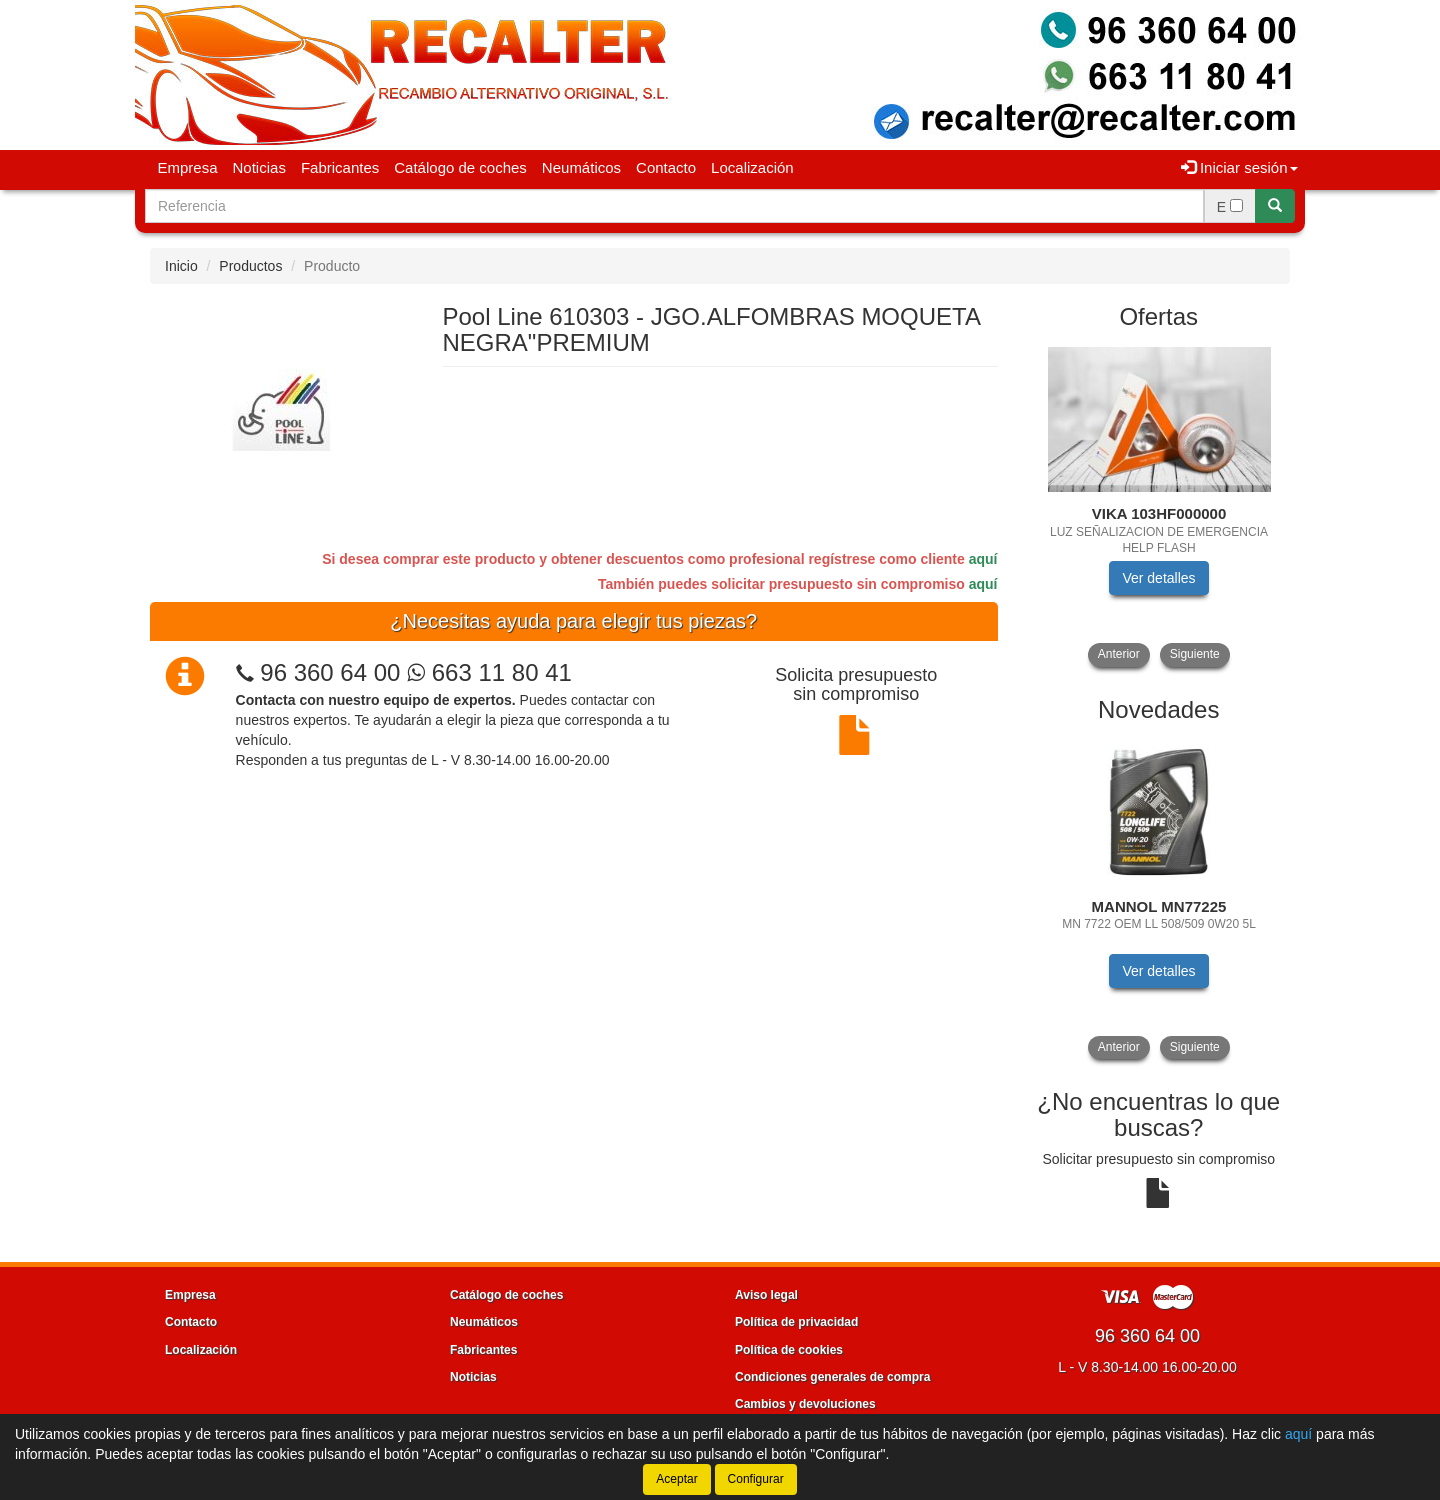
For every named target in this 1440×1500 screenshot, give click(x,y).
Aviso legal (766, 1295)
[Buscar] (1275, 206)
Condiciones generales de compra (832, 1377)
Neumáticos (581, 167)
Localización (752, 167)
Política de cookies (789, 1350)
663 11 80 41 (489, 672)
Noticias (259, 167)
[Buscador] (674, 206)
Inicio (181, 266)
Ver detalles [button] (1158, 578)
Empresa (188, 167)
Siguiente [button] (1195, 654)
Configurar (756, 1479)
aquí (983, 559)
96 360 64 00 (330, 672)
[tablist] (1159, 505)
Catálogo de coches (460, 167)
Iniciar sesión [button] (1239, 167)
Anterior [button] (1119, 654)
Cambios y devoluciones (805, 1404)
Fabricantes (340, 167)
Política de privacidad (796, 1322)
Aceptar (676, 1479)
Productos (250, 266)
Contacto (666, 167)
